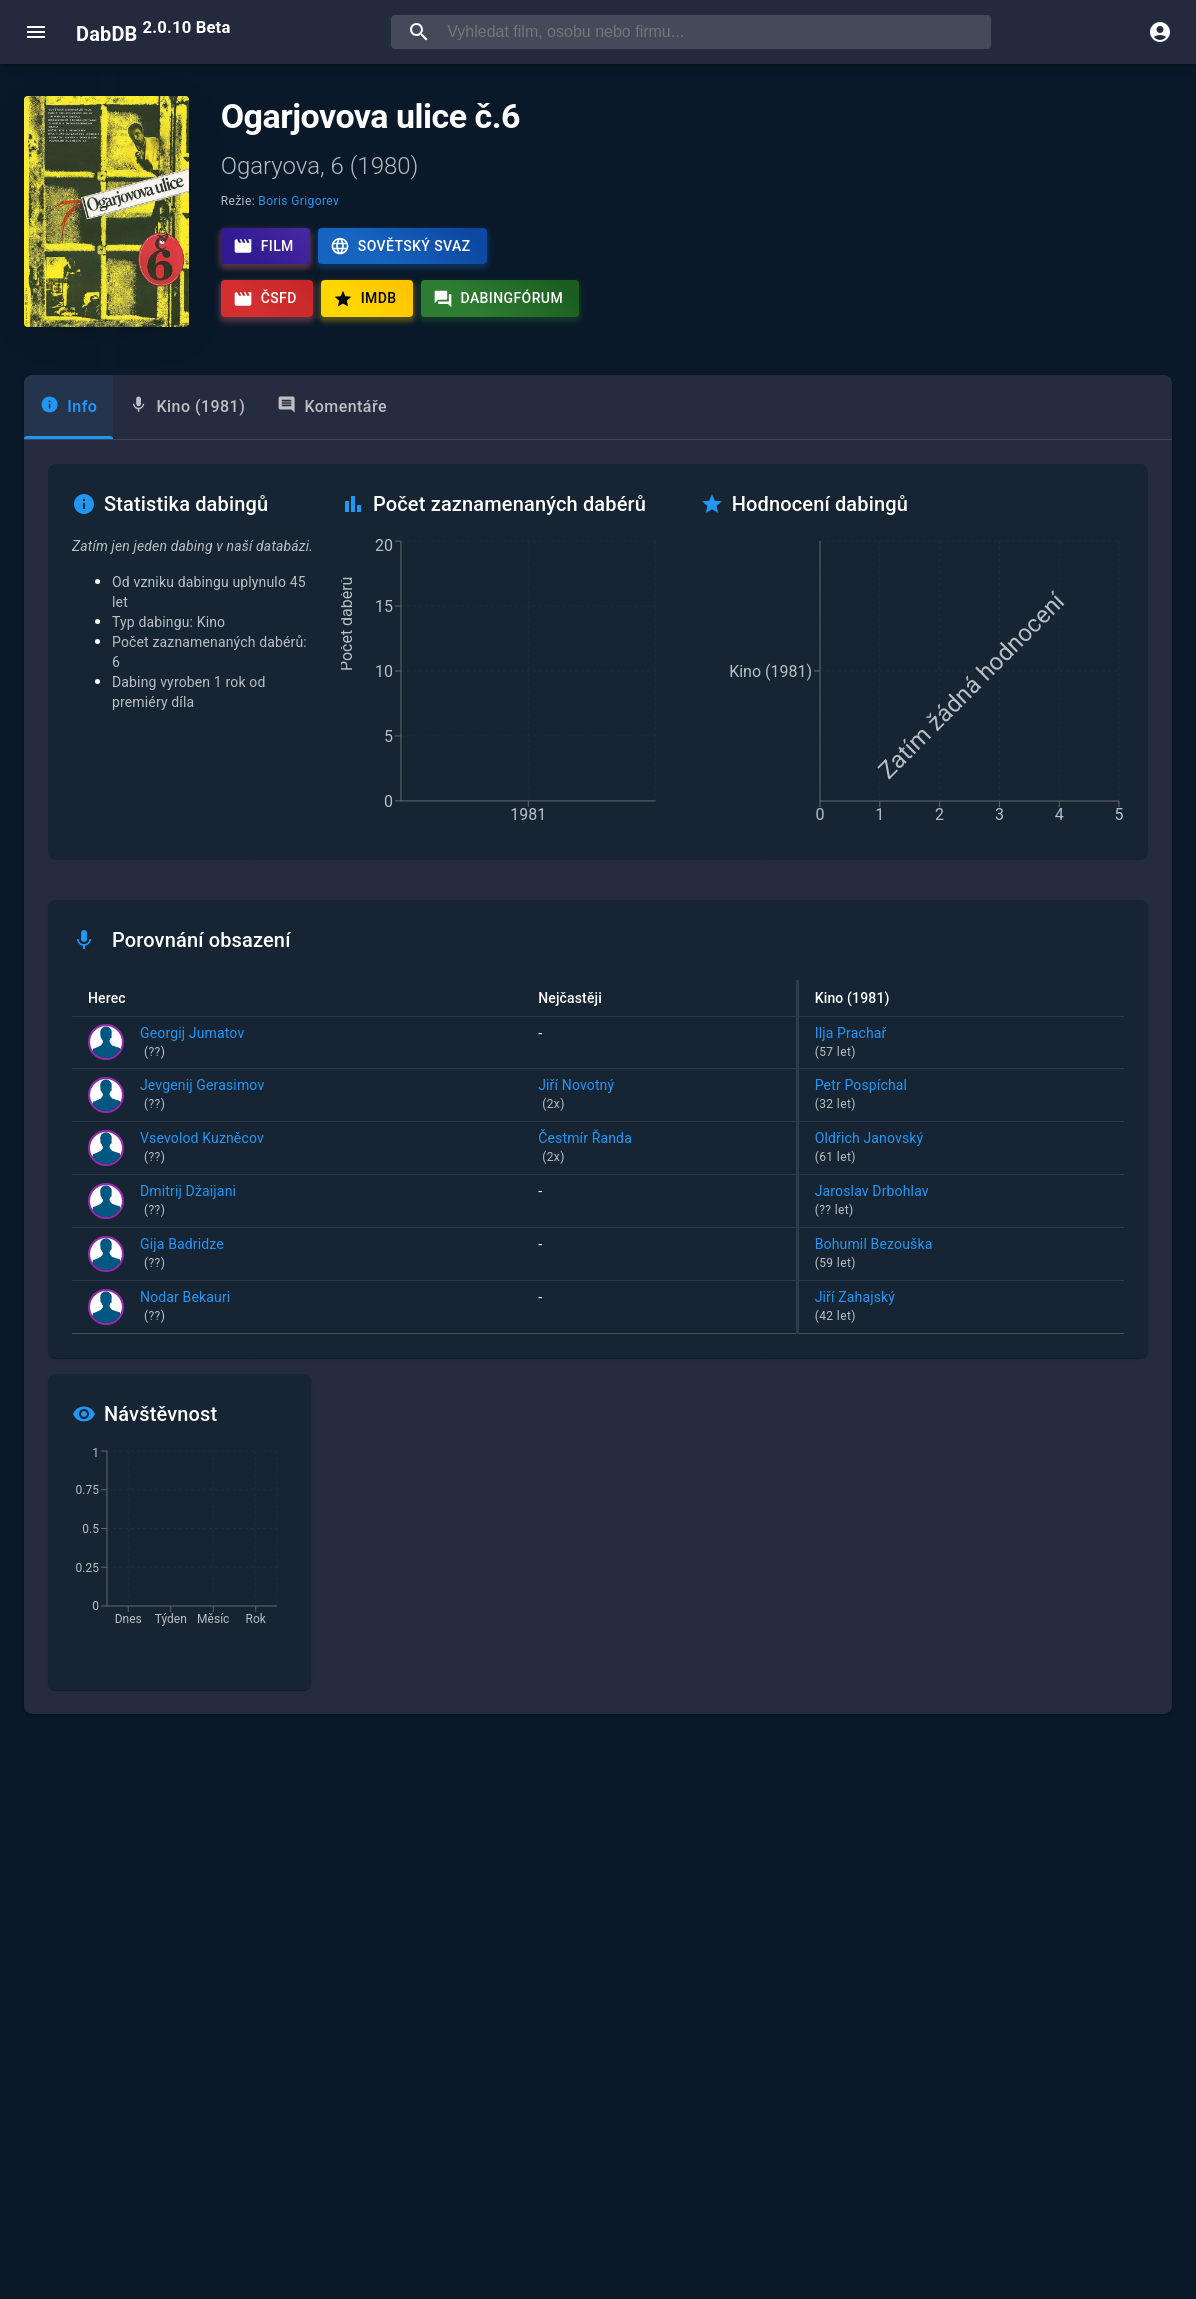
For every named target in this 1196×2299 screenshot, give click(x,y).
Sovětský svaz (400, 246)
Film (263, 246)
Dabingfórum (498, 299)
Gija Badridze (182, 1255)
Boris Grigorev (298, 201)
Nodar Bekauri (185, 1308)
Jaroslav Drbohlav (961, 1202)
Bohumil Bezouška (961, 1255)
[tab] (68, 407)
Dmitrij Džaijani (188, 1202)
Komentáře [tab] (332, 405)
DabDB (153, 32)
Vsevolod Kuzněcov (202, 1149)
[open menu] (36, 32)
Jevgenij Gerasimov (202, 1096)
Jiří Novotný (659, 1096)
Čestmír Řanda (659, 1149)
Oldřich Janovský (961, 1149)
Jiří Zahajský (961, 1308)
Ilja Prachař (961, 1044)
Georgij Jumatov (192, 1044)
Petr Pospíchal (961, 1096)
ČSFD (265, 299)
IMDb (365, 299)
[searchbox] (715, 32)
